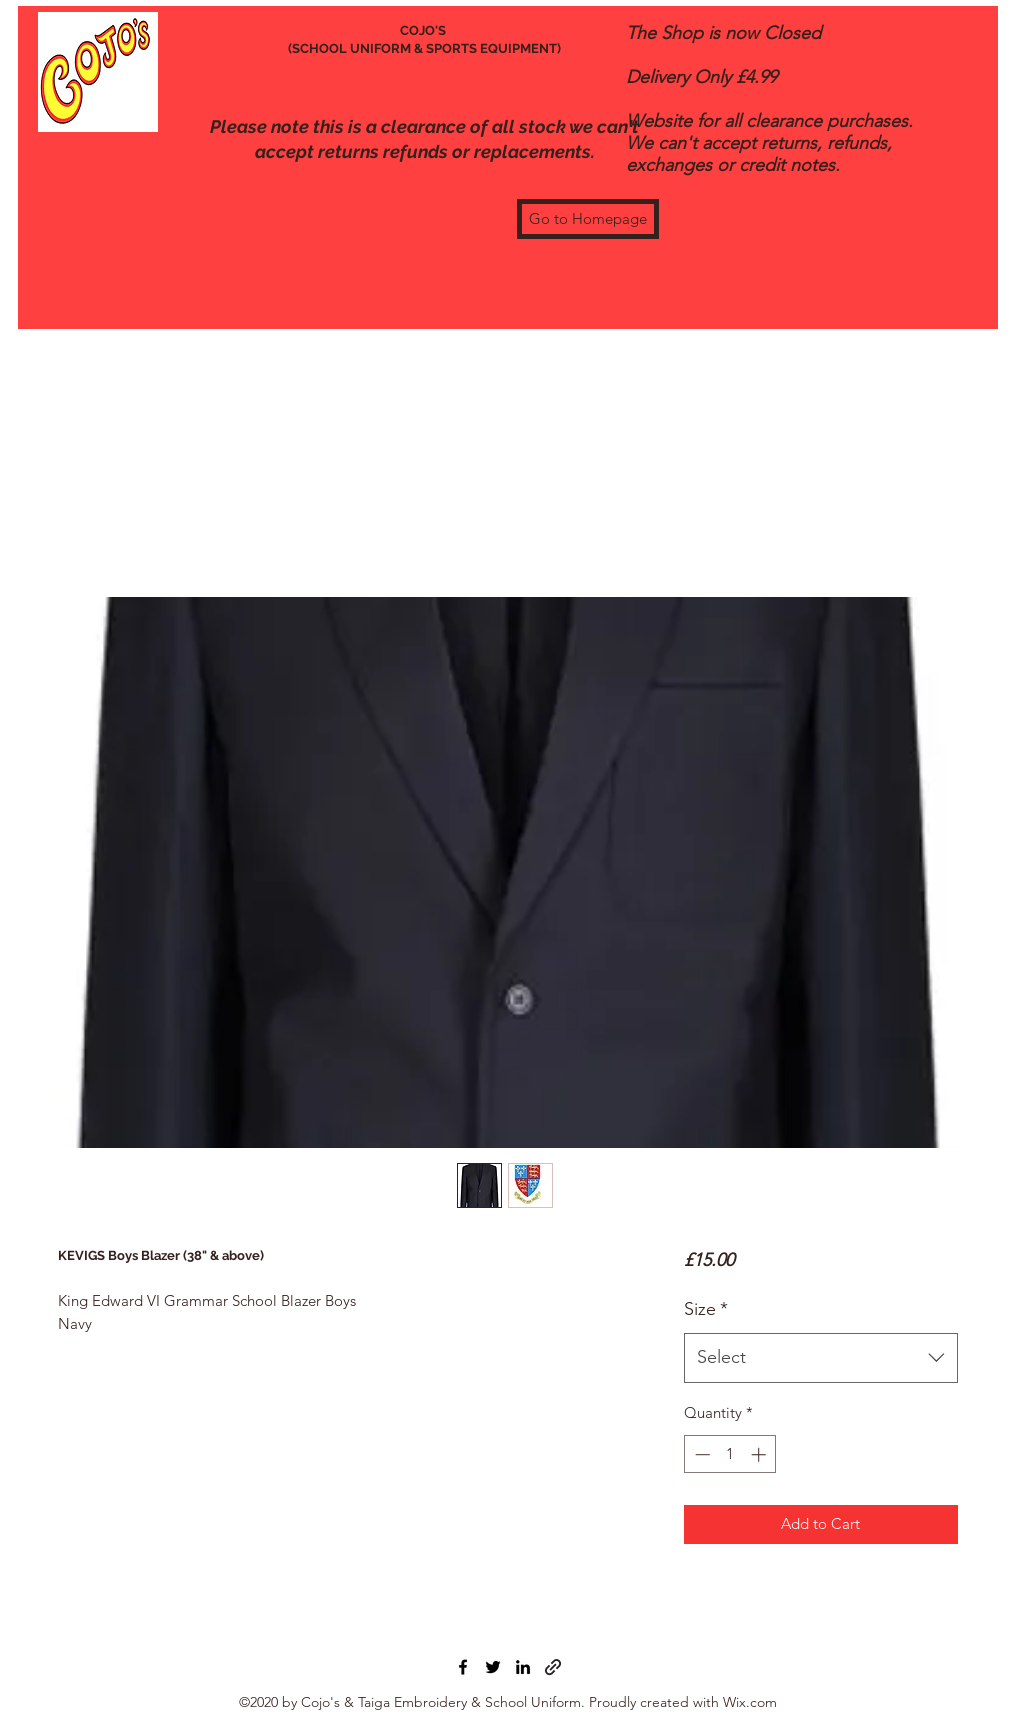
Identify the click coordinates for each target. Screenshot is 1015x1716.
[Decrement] (700, 1454)
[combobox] (820, 1358)
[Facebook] (463, 1667)
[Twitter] (493, 1667)
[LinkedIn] (523, 1667)
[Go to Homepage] (588, 219)
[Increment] (760, 1454)
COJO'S (424, 30)
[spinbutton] (730, 1454)
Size (706, 1309)
